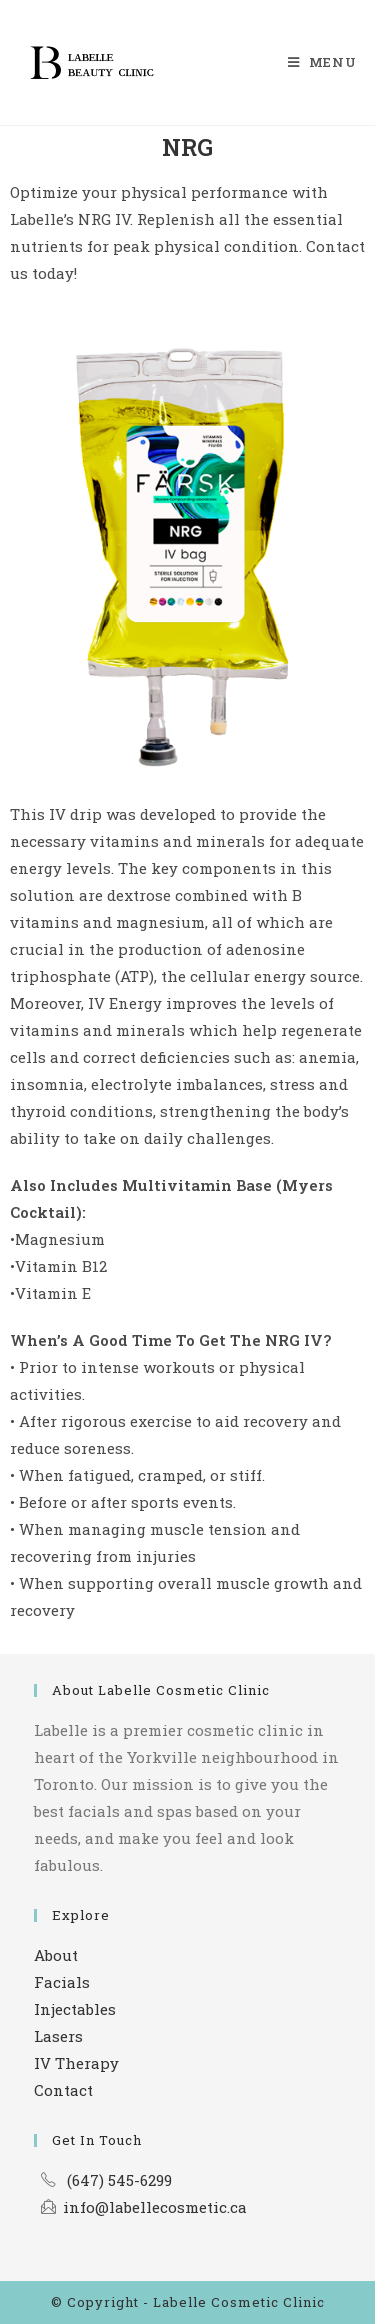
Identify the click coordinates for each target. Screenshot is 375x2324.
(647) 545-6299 (119, 2180)
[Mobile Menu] (322, 62)
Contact (63, 2090)
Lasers (58, 2036)
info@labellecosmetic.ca (155, 2207)
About (56, 1955)
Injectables (75, 2009)
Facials (62, 1982)
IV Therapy (76, 2063)
